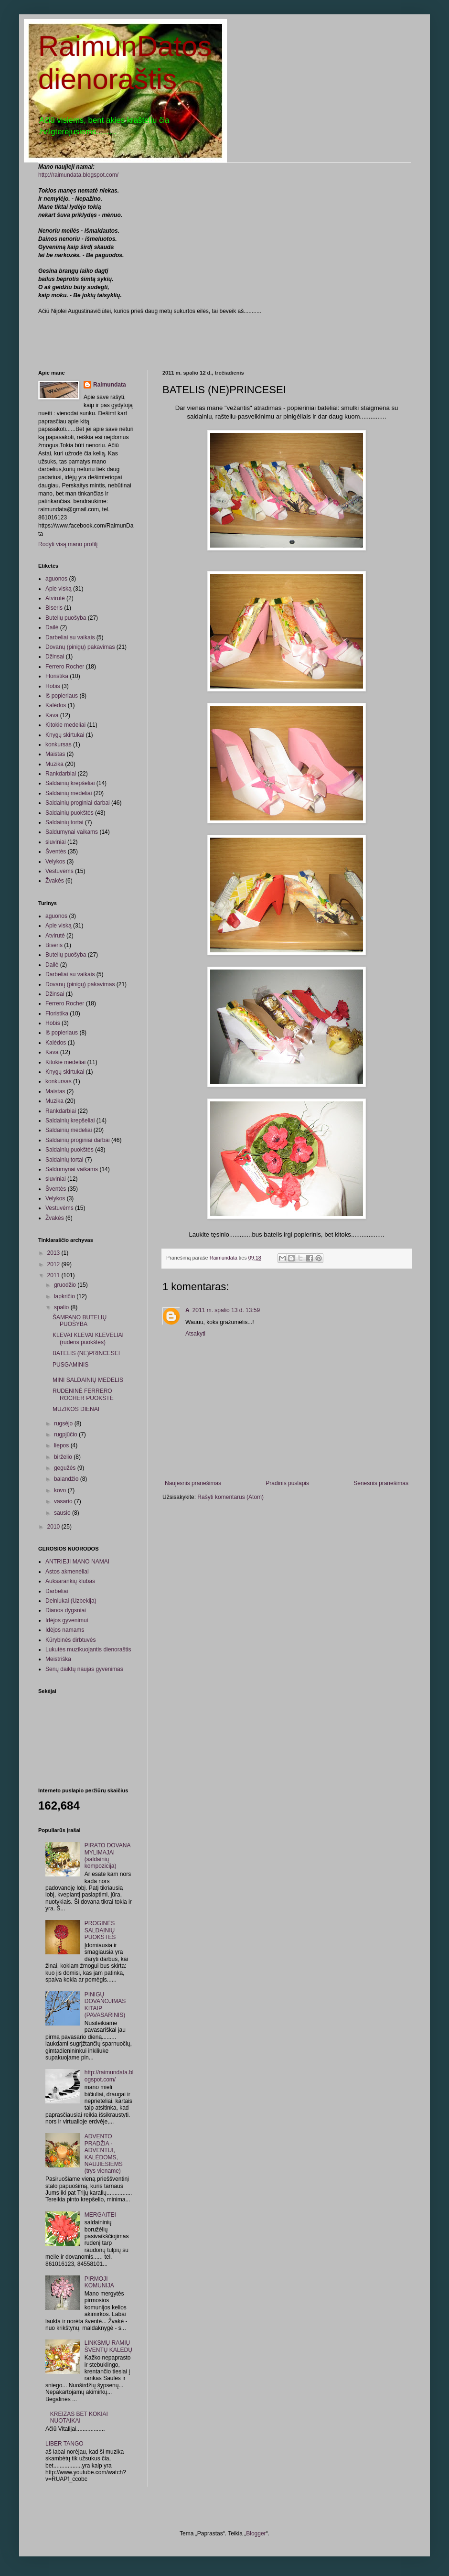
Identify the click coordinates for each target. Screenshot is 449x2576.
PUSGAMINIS (70, 1364)
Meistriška (58, 1659)
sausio (63, 1512)
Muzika (54, 764)
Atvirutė (55, 598)
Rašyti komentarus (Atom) (230, 1497)
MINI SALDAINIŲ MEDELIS (88, 1380)
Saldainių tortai (64, 822)
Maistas (55, 754)
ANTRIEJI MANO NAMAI (77, 1561)
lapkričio (65, 1296)
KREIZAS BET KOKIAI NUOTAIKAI (79, 2417)
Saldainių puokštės (69, 812)
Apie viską (58, 588)
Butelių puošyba (65, 617)
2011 (54, 1275)
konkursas (58, 744)
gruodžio (65, 1285)
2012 (54, 1264)
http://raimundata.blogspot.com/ (78, 175)
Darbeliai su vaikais (70, 637)
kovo (61, 1490)
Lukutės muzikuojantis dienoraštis (88, 1649)
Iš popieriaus (61, 695)
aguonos (56, 578)
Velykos (55, 861)
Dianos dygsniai (65, 1610)
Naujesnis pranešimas (193, 1483)
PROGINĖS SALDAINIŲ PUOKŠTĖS (100, 1930)
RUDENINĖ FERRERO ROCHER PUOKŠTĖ (83, 1394)
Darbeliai (56, 1591)
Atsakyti (195, 1333)
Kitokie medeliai (65, 725)
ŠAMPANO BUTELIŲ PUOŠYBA (80, 1320)
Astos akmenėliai (67, 1571)
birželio (64, 1457)
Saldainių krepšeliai (70, 783)
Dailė (51, 627)
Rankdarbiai (60, 773)
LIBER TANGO (64, 2443)
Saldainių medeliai (68, 793)
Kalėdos (55, 705)
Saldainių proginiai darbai (77, 802)
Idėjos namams (64, 1630)
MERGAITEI (100, 2214)
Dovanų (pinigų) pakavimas (80, 647)
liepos (62, 1445)
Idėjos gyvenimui (66, 1620)
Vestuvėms (59, 871)
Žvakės (54, 880)
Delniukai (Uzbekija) (70, 1600)
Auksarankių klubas (70, 1581)
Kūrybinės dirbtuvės (70, 1640)
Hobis (52, 686)
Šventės (55, 851)
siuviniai (55, 842)
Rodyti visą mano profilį (67, 544)
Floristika (56, 676)
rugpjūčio (66, 1434)
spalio (62, 1307)
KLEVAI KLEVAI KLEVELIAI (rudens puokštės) (88, 1338)
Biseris (54, 607)
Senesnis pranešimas (380, 1483)
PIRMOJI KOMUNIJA (99, 2282)
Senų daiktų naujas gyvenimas (84, 1669)
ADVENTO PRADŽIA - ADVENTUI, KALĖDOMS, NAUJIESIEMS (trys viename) (104, 2153)
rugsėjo (64, 1423)
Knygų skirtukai (64, 735)
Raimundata (109, 384)
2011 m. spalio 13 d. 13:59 (226, 1310)
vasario (64, 1501)
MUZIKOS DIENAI (76, 1409)
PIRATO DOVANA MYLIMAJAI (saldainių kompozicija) (107, 1855)
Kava (51, 715)
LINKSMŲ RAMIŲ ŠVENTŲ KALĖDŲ (108, 2346)
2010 (54, 1526)
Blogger (256, 2533)
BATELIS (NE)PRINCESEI (86, 1353)
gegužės (65, 1468)
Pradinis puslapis (287, 1483)
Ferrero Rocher (64, 666)
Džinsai (54, 656)
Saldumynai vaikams (71, 832)
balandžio (67, 1479)
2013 (54, 1253)
